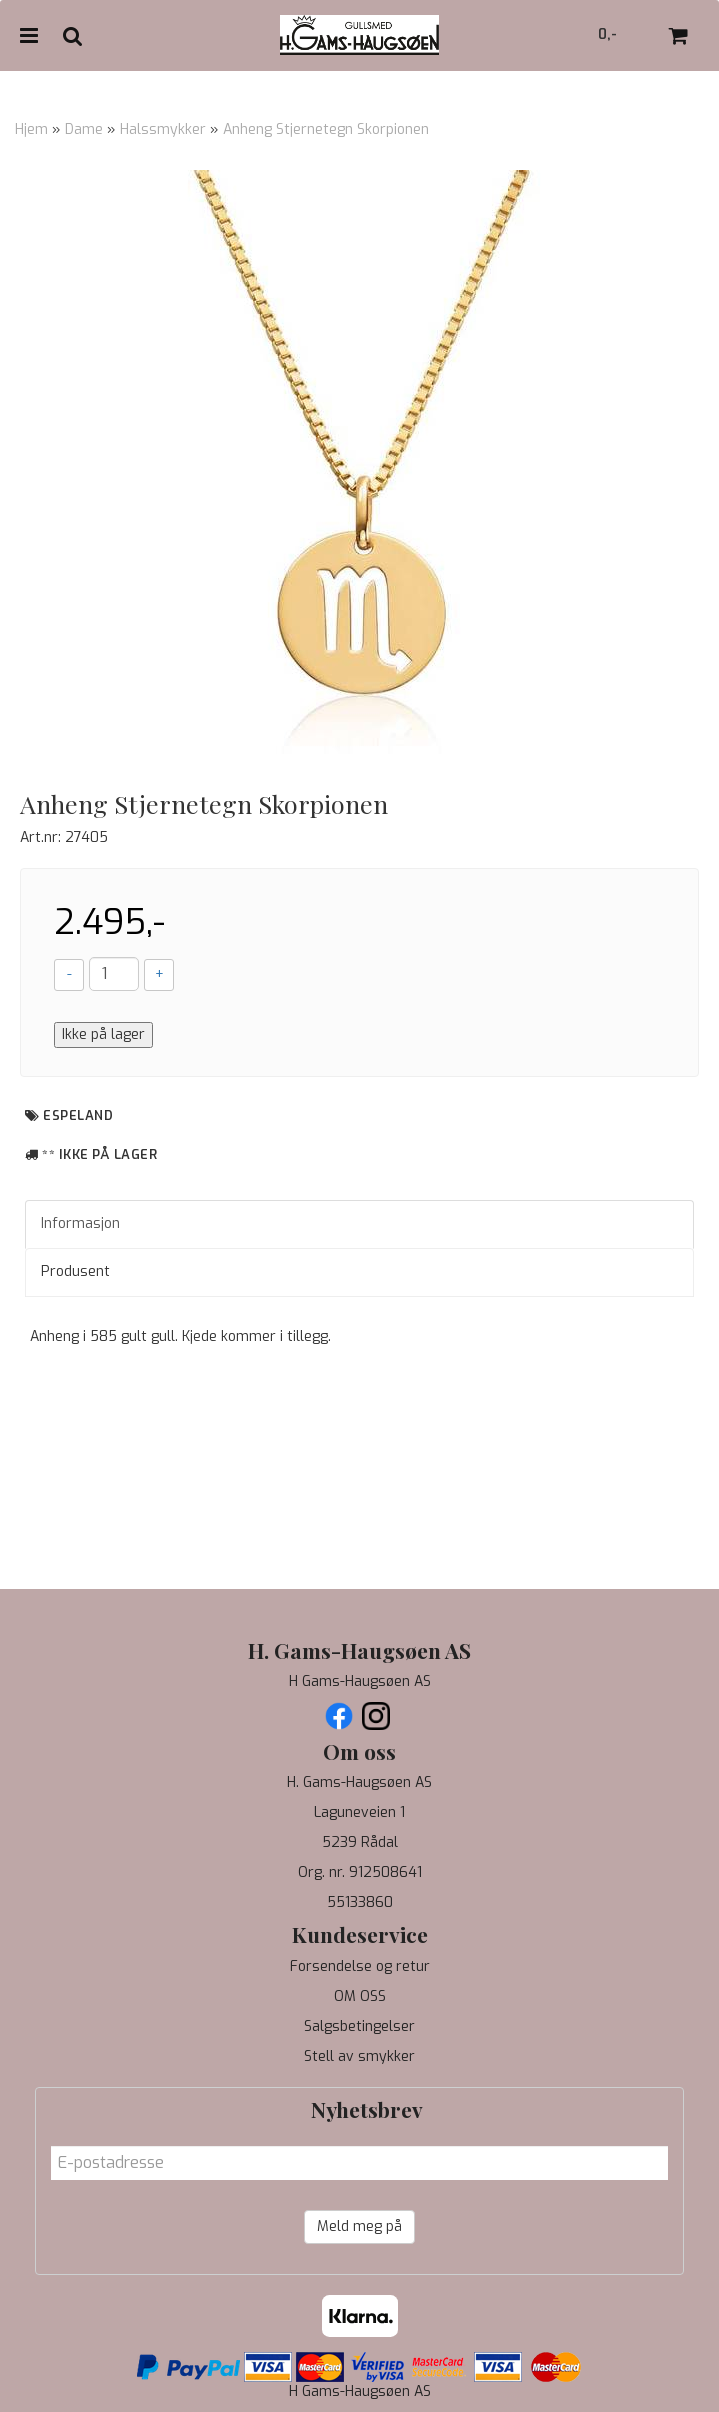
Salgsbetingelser (359, 2026)
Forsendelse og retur (360, 1966)
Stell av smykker (359, 2056)
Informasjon (80, 1223)
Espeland (78, 1115)
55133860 (360, 1902)
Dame (84, 129)
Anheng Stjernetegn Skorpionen (326, 129)
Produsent (75, 1271)
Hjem (31, 129)
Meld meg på (359, 2226)
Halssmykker (163, 129)
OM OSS (360, 1996)
